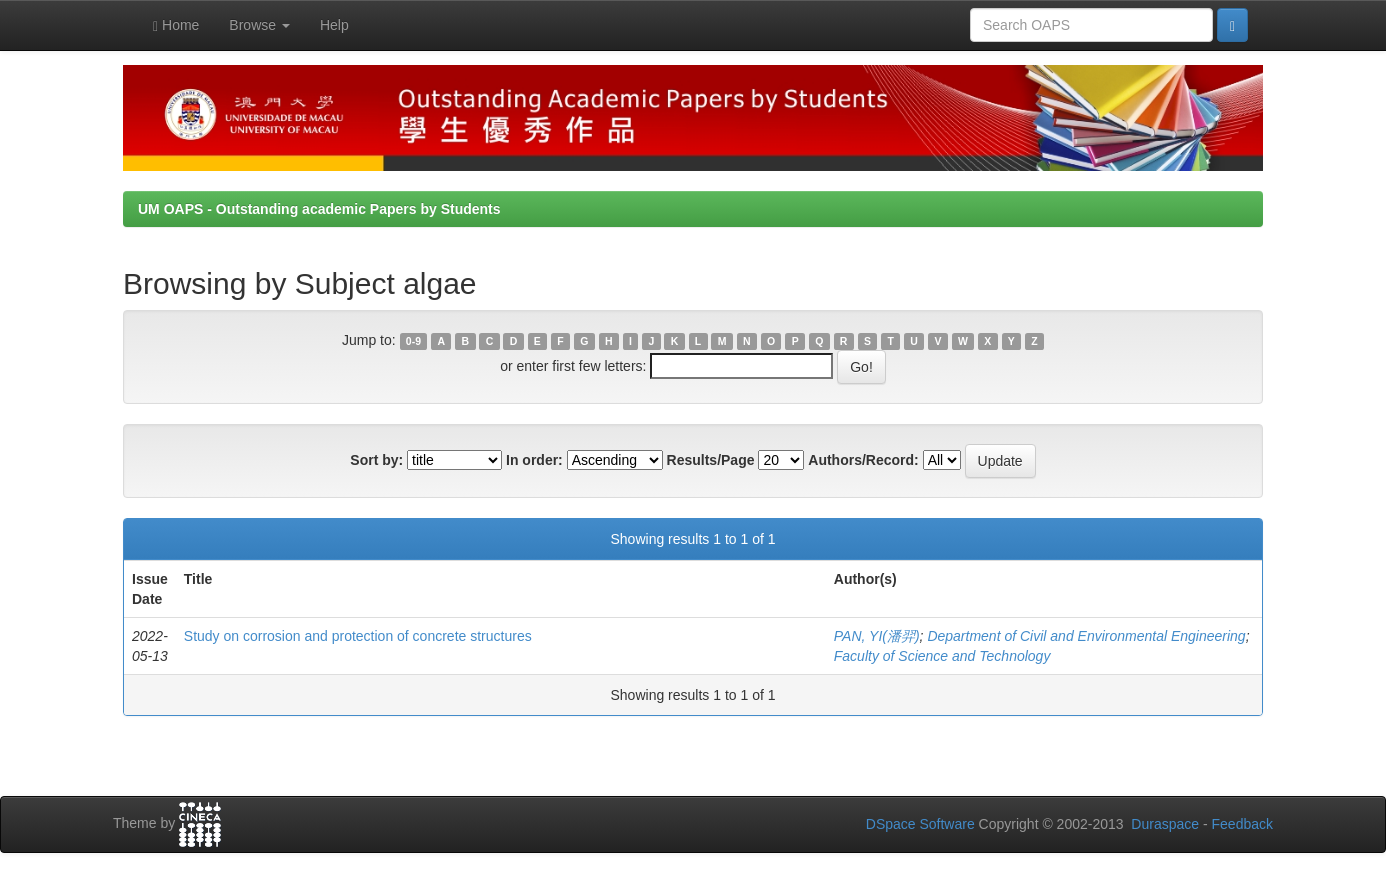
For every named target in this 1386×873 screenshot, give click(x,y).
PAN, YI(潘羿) (877, 636)
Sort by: (376, 460)
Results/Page (711, 460)
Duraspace (1165, 824)
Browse (259, 25)
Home (176, 25)
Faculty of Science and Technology (942, 656)
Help (334, 25)
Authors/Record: (863, 460)
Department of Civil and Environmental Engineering (1086, 636)
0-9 (413, 341)
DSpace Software (920, 824)
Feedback (1242, 824)
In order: (534, 460)
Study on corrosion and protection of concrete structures (358, 636)
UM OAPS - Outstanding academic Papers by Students (319, 209)
